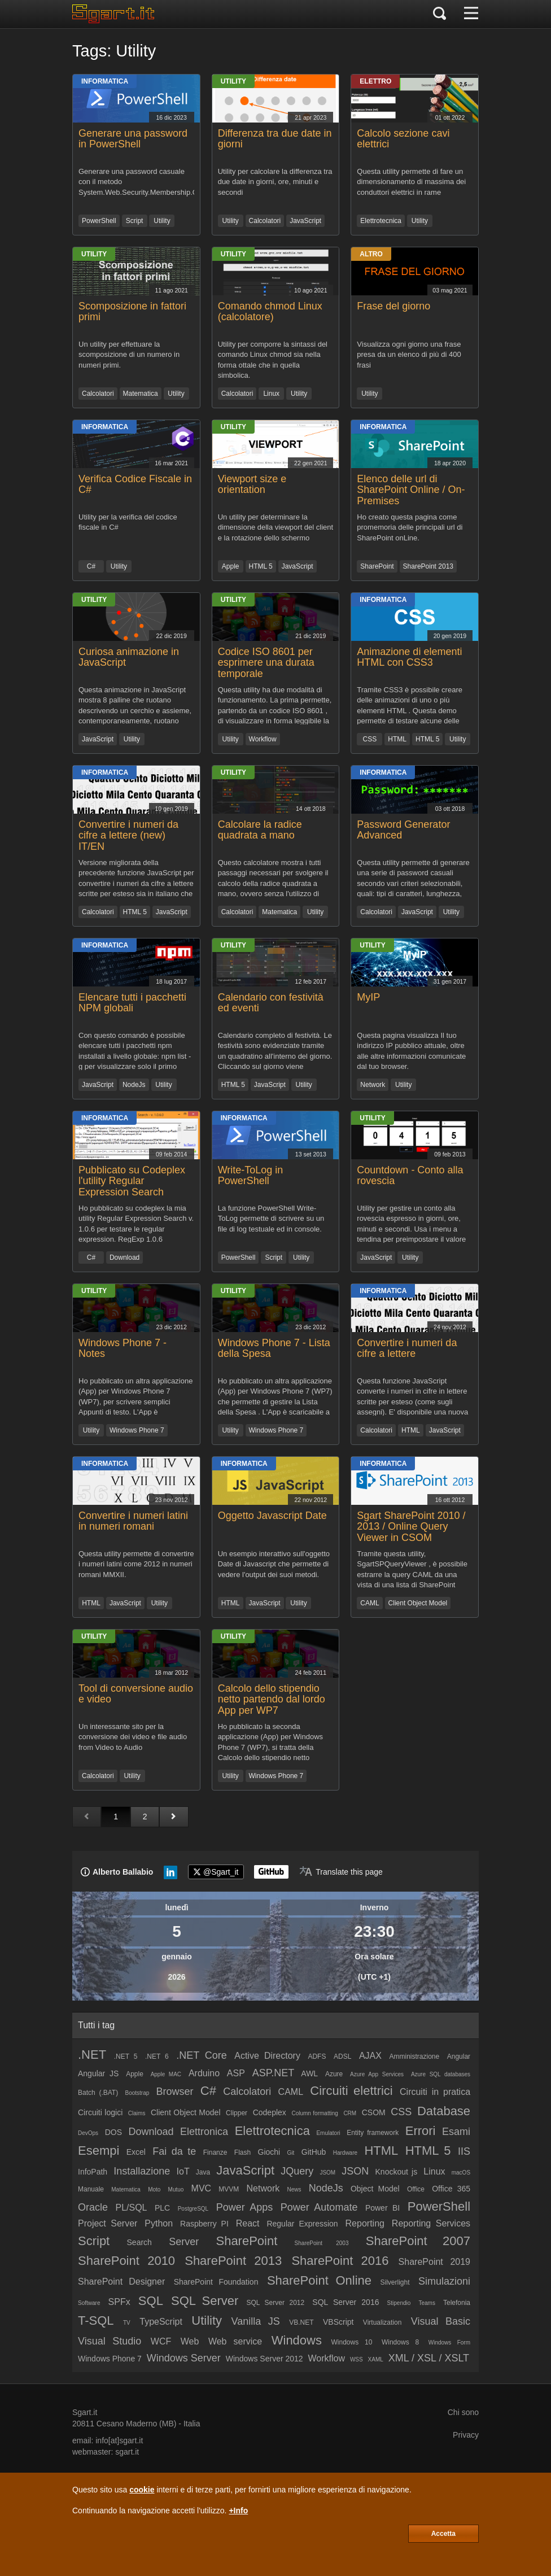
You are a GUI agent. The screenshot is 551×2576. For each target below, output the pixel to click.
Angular (458, 2056)
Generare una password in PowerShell (132, 139)
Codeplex (269, 2112)
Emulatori (328, 2133)
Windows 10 (351, 2342)
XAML (375, 2359)
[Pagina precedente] (86, 1816)
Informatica (104, 81)
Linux (271, 394)
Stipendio (399, 2303)
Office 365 (451, 2188)
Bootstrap (137, 2093)
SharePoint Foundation (216, 2281)
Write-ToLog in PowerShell (250, 1175)
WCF (161, 2341)
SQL (150, 2301)
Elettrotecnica (380, 221)
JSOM (327, 2172)
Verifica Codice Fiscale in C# (135, 484)
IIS (464, 2151)
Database (443, 2111)
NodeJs (134, 1085)
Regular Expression (302, 2223)
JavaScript (305, 221)
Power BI (382, 2207)
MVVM (228, 2189)
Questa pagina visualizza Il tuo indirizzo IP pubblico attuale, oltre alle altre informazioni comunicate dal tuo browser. (411, 1050)
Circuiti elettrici (351, 2091)
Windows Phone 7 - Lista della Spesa (274, 1348)
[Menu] (471, 14)
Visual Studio (109, 2341)
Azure (334, 2074)
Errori (420, 2131)
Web (190, 2341)
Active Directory (267, 2055)
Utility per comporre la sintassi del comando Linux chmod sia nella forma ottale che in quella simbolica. (272, 359)
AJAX (370, 2055)
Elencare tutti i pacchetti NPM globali (132, 1003)
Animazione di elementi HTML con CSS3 (409, 657)
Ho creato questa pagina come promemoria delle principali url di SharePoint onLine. (409, 527)
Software (89, 2303)
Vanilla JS (255, 2321)
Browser (175, 2091)
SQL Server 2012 (275, 2303)
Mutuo (176, 2189)
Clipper (236, 2113)
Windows (297, 2340)
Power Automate (319, 2207)
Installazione (141, 2171)
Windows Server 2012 (264, 2358)
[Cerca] (439, 14)
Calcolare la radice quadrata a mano (260, 830)
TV (126, 2323)
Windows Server (184, 2358)
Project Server (107, 2223)
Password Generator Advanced (403, 830)
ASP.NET (273, 2073)
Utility (162, 221)
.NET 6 (157, 2056)
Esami (456, 2131)
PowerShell (99, 221)
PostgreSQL (193, 2209)
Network (372, 1085)
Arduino (204, 2073)
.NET (92, 2054)
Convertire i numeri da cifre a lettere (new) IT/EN (128, 836)
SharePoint (376, 566)
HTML (397, 739)
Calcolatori (265, 221)
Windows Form (449, 2342)
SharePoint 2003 (322, 2243)
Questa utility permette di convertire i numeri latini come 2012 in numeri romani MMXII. (136, 1564)
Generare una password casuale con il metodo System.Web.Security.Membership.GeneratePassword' (136, 182)
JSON (355, 2171)
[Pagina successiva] (173, 1816)
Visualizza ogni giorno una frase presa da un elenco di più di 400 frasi (409, 354)
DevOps (88, 2133)
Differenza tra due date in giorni (275, 139)
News (294, 2189)
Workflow (263, 739)
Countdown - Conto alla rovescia (410, 1175)
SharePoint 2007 (418, 2241)
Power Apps (244, 2207)
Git (291, 2153)
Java (203, 2172)
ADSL (342, 2056)
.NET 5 (126, 2056)
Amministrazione (414, 2056)
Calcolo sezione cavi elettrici (403, 139)
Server (184, 2241)
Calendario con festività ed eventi (270, 1003)
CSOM (374, 2112)
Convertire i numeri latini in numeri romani (133, 1521)
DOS (113, 2132)
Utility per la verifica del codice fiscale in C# (127, 522)
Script (134, 221)
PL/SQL (131, 2207)
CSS (369, 739)
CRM (349, 2113)
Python (159, 2223)
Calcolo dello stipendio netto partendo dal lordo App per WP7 (271, 1700)
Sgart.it (84, 2412)
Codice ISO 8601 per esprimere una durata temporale (266, 663)
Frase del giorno (393, 306)
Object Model (375, 2188)
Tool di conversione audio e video (135, 1694)
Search (139, 2242)
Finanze (215, 2152)
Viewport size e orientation (252, 484)
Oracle (93, 2207)
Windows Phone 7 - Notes (122, 1348)
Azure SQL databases (440, 2074)
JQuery (297, 2171)
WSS (356, 2359)
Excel (136, 2151)
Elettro (375, 81)
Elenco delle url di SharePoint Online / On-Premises (411, 490)
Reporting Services (431, 2223)
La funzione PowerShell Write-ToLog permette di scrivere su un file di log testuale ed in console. (271, 1218)
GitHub (313, 2151)
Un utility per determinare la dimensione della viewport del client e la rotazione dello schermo (276, 527)
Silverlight (394, 2282)
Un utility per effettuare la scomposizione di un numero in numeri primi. (129, 354)
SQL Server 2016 (345, 2302)
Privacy (466, 2434)
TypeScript (160, 2321)
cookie (141, 2489)
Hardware (345, 2153)
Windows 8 (400, 2342)
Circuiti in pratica (435, 2092)
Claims (137, 2113)
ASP (236, 2073)
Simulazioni (444, 2281)
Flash (242, 2152)
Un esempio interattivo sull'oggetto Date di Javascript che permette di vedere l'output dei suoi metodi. (274, 1564)
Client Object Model (418, 1603)
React (248, 2223)
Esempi (98, 2150)
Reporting (365, 2223)
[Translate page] (341, 1871)
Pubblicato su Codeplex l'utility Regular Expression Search (131, 1181)
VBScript (338, 2321)
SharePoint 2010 (126, 2261)
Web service (235, 2341)
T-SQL (96, 2320)
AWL (309, 2073)
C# (91, 566)
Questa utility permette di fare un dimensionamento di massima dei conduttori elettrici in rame (411, 182)
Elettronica (204, 2131)
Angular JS (98, 2073)
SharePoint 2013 (428, 566)
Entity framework (373, 2133)
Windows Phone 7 (137, 1430)
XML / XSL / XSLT (428, 2358)
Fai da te (174, 2151)
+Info (238, 2510)
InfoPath (92, 2171)
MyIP (368, 997)
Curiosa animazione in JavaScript (128, 657)
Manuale (91, 2189)
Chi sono (463, 2412)
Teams (426, 2303)
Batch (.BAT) (98, 2093)
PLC (162, 2207)
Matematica (140, 394)
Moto (154, 2189)
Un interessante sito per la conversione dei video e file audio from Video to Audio (132, 1737)
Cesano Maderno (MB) (137, 2423)
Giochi (269, 2151)
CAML (369, 1603)
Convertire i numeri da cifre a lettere (407, 1348)
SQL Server (204, 2301)
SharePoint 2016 (339, 2261)
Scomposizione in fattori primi (132, 311)
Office (416, 2189)
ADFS (317, 2056)
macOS (461, 2172)
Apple (230, 566)
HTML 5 (261, 566)
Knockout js (396, 2171)
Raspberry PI (204, 2223)
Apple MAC (166, 2074)
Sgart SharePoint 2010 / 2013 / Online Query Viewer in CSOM (411, 1527)
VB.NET (301, 2322)
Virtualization (382, 2322)
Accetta (443, 2534)
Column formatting (314, 2113)
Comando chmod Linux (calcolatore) (270, 311)
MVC (201, 2188)
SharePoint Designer (121, 2281)
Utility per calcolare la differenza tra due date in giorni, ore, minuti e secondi (275, 182)
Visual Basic (440, 2321)
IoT (183, 2171)
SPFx (119, 2302)
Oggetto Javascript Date (272, 1515)
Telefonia (456, 2303)
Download (124, 1257)
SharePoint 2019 (434, 2262)
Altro (371, 254)
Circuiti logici (100, 2112)
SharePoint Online (319, 2280)
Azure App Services (377, 2074)
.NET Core (201, 2055)
